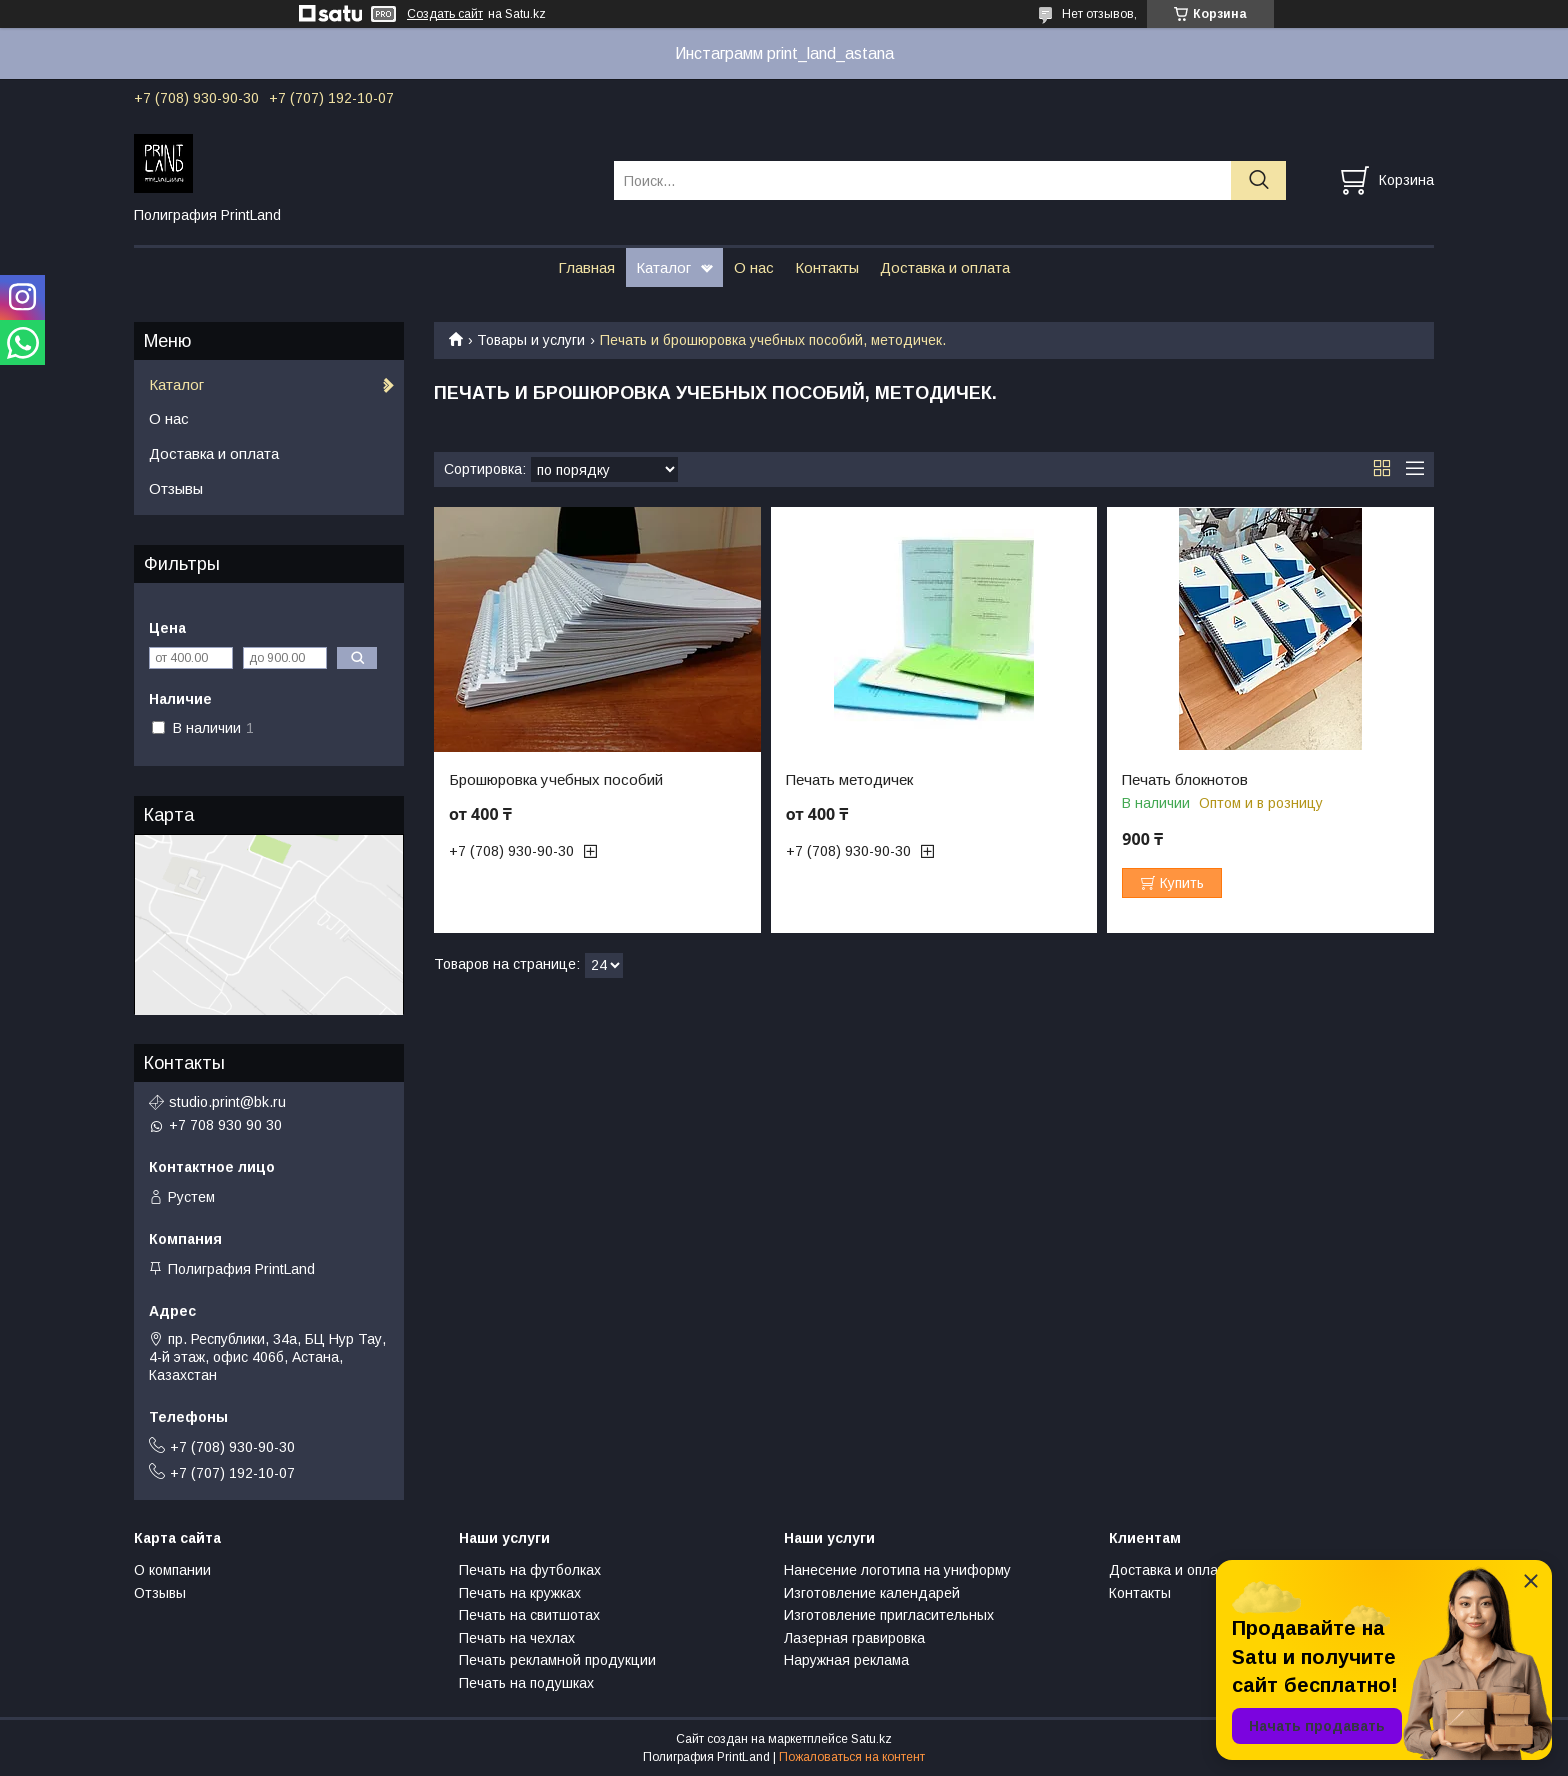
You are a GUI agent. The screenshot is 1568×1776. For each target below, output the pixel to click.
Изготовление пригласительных (889, 1615)
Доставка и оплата (945, 267)
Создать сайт (445, 14)
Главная (586, 267)
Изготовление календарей (872, 1593)
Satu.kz (871, 1739)
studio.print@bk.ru (227, 1102)
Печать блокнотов (1185, 780)
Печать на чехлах (517, 1638)
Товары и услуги (531, 340)
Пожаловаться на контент (852, 1757)
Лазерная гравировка (854, 1638)
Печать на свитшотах (529, 1615)
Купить (1182, 883)
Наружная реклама (846, 1660)
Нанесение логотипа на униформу (897, 1570)
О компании (172, 1570)
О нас (754, 267)
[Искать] (1258, 180)
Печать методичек (849, 780)
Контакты (827, 267)
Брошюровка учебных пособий (556, 780)
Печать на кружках (520, 1593)
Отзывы (176, 488)
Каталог (663, 267)
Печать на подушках (526, 1683)
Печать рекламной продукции (557, 1660)
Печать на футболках (530, 1570)
